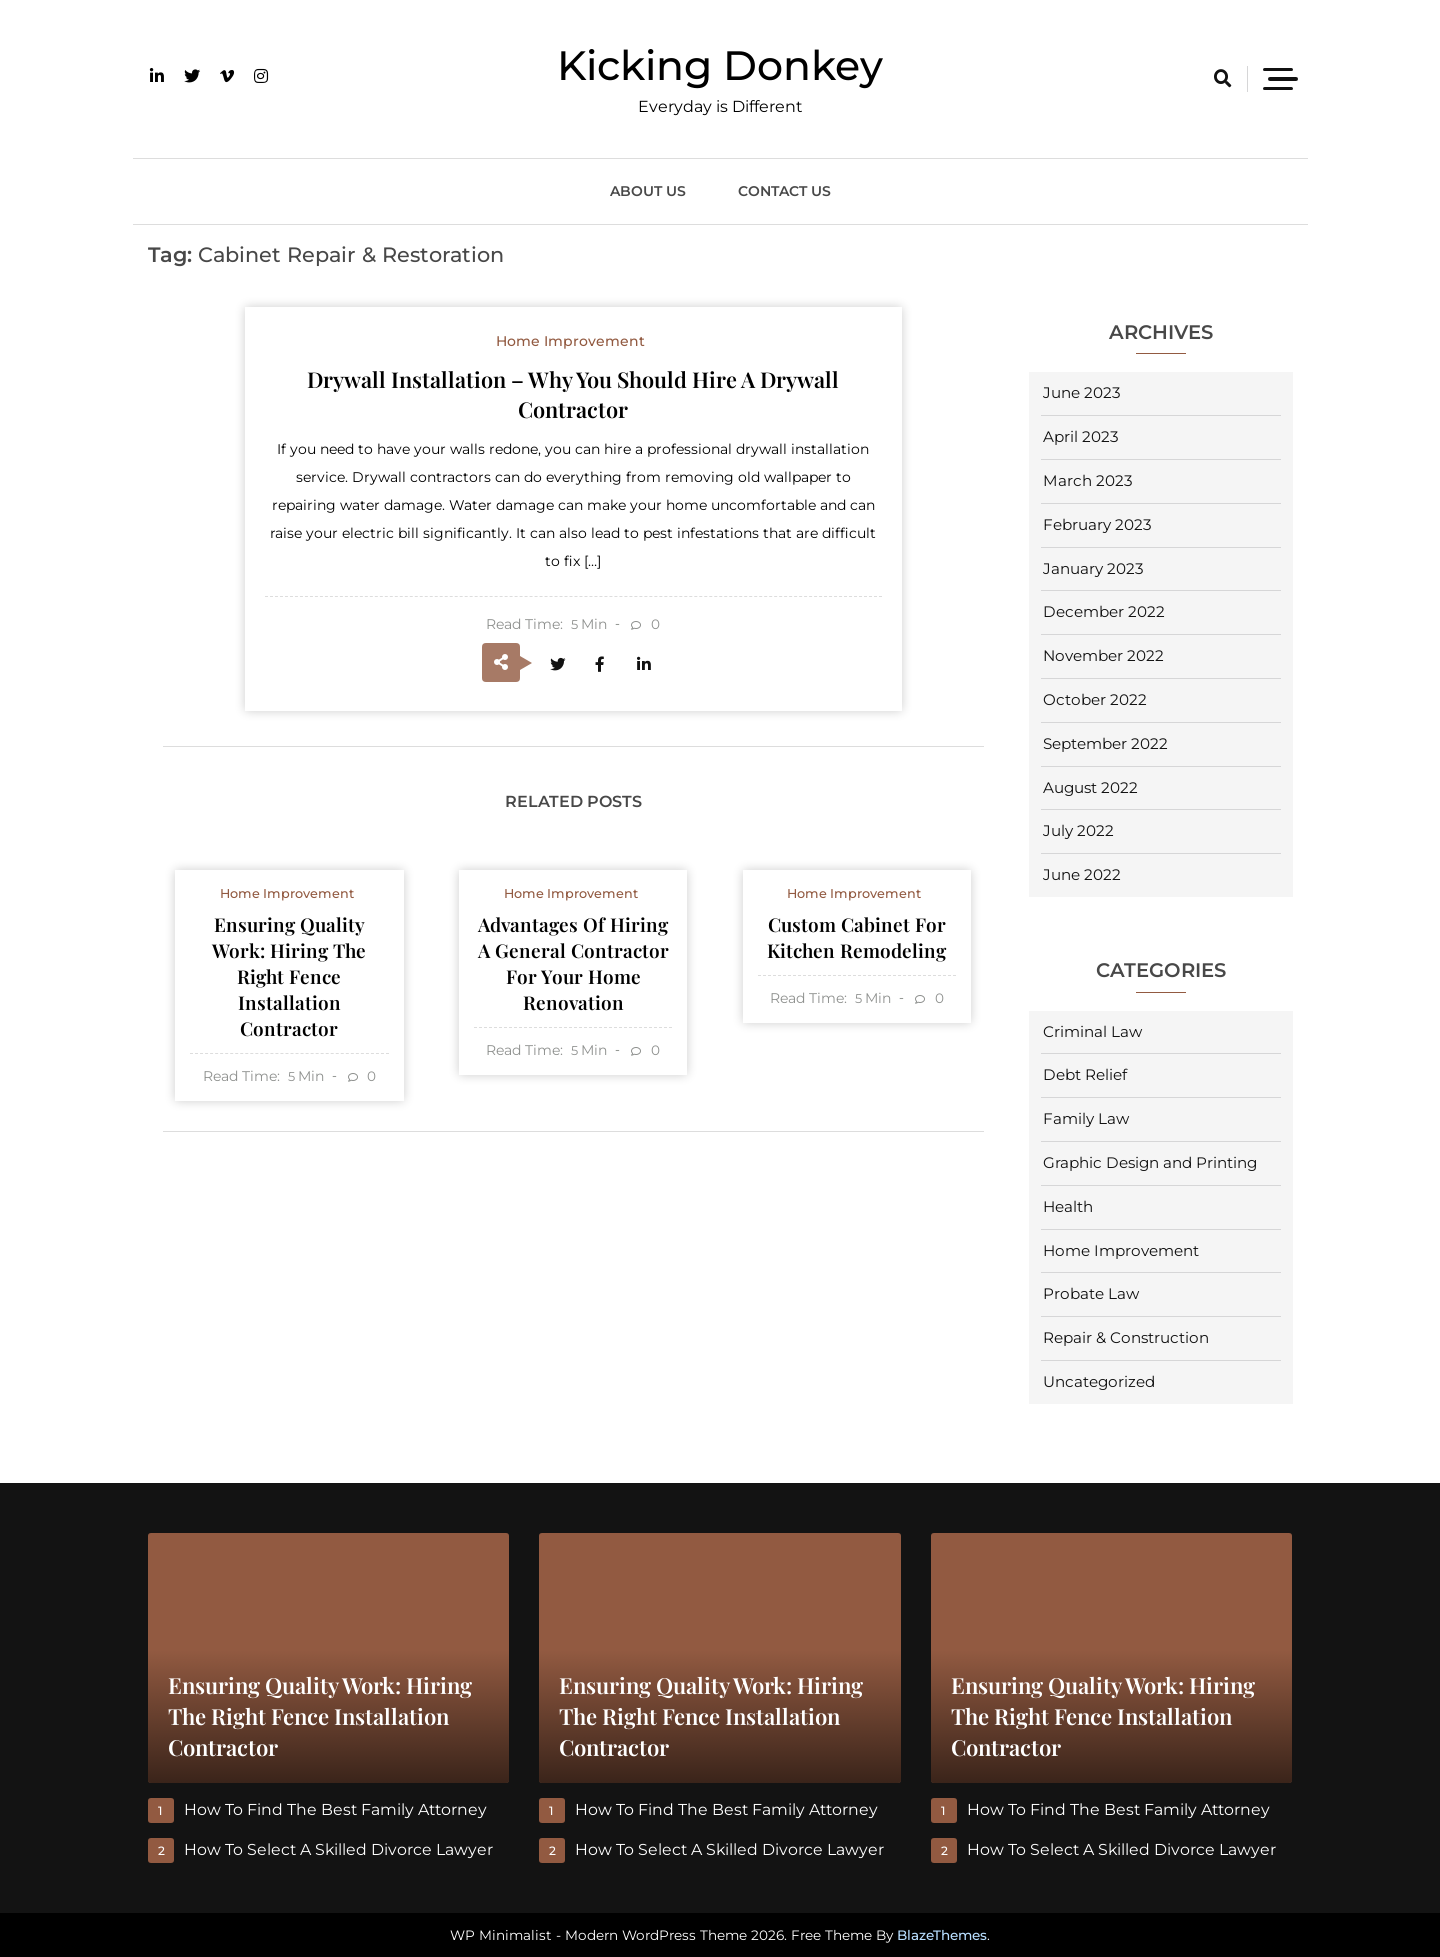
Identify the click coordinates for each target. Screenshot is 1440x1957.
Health (1068, 1206)
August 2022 (1090, 787)
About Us (648, 191)
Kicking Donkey (720, 65)
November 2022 (1103, 655)
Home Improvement (1121, 1250)
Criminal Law (1092, 1031)
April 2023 (1081, 436)
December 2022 (1104, 611)
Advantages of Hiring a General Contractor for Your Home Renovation (573, 968)
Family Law (1086, 1118)
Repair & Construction (1126, 1337)
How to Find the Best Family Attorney (337, 1809)
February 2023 (1097, 524)
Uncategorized (1099, 1381)
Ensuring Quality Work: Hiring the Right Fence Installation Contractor (289, 982)
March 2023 (1088, 480)
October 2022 (1095, 699)
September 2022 (1105, 743)
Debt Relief (1085, 1074)
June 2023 (1082, 392)
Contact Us (784, 191)
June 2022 (1082, 874)
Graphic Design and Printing (1150, 1162)
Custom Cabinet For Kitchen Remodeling (857, 941)
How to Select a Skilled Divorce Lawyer (339, 1849)
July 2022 (1078, 830)
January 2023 (1093, 568)
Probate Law (1091, 1293)
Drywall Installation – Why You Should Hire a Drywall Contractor (573, 394)
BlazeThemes (942, 1935)
